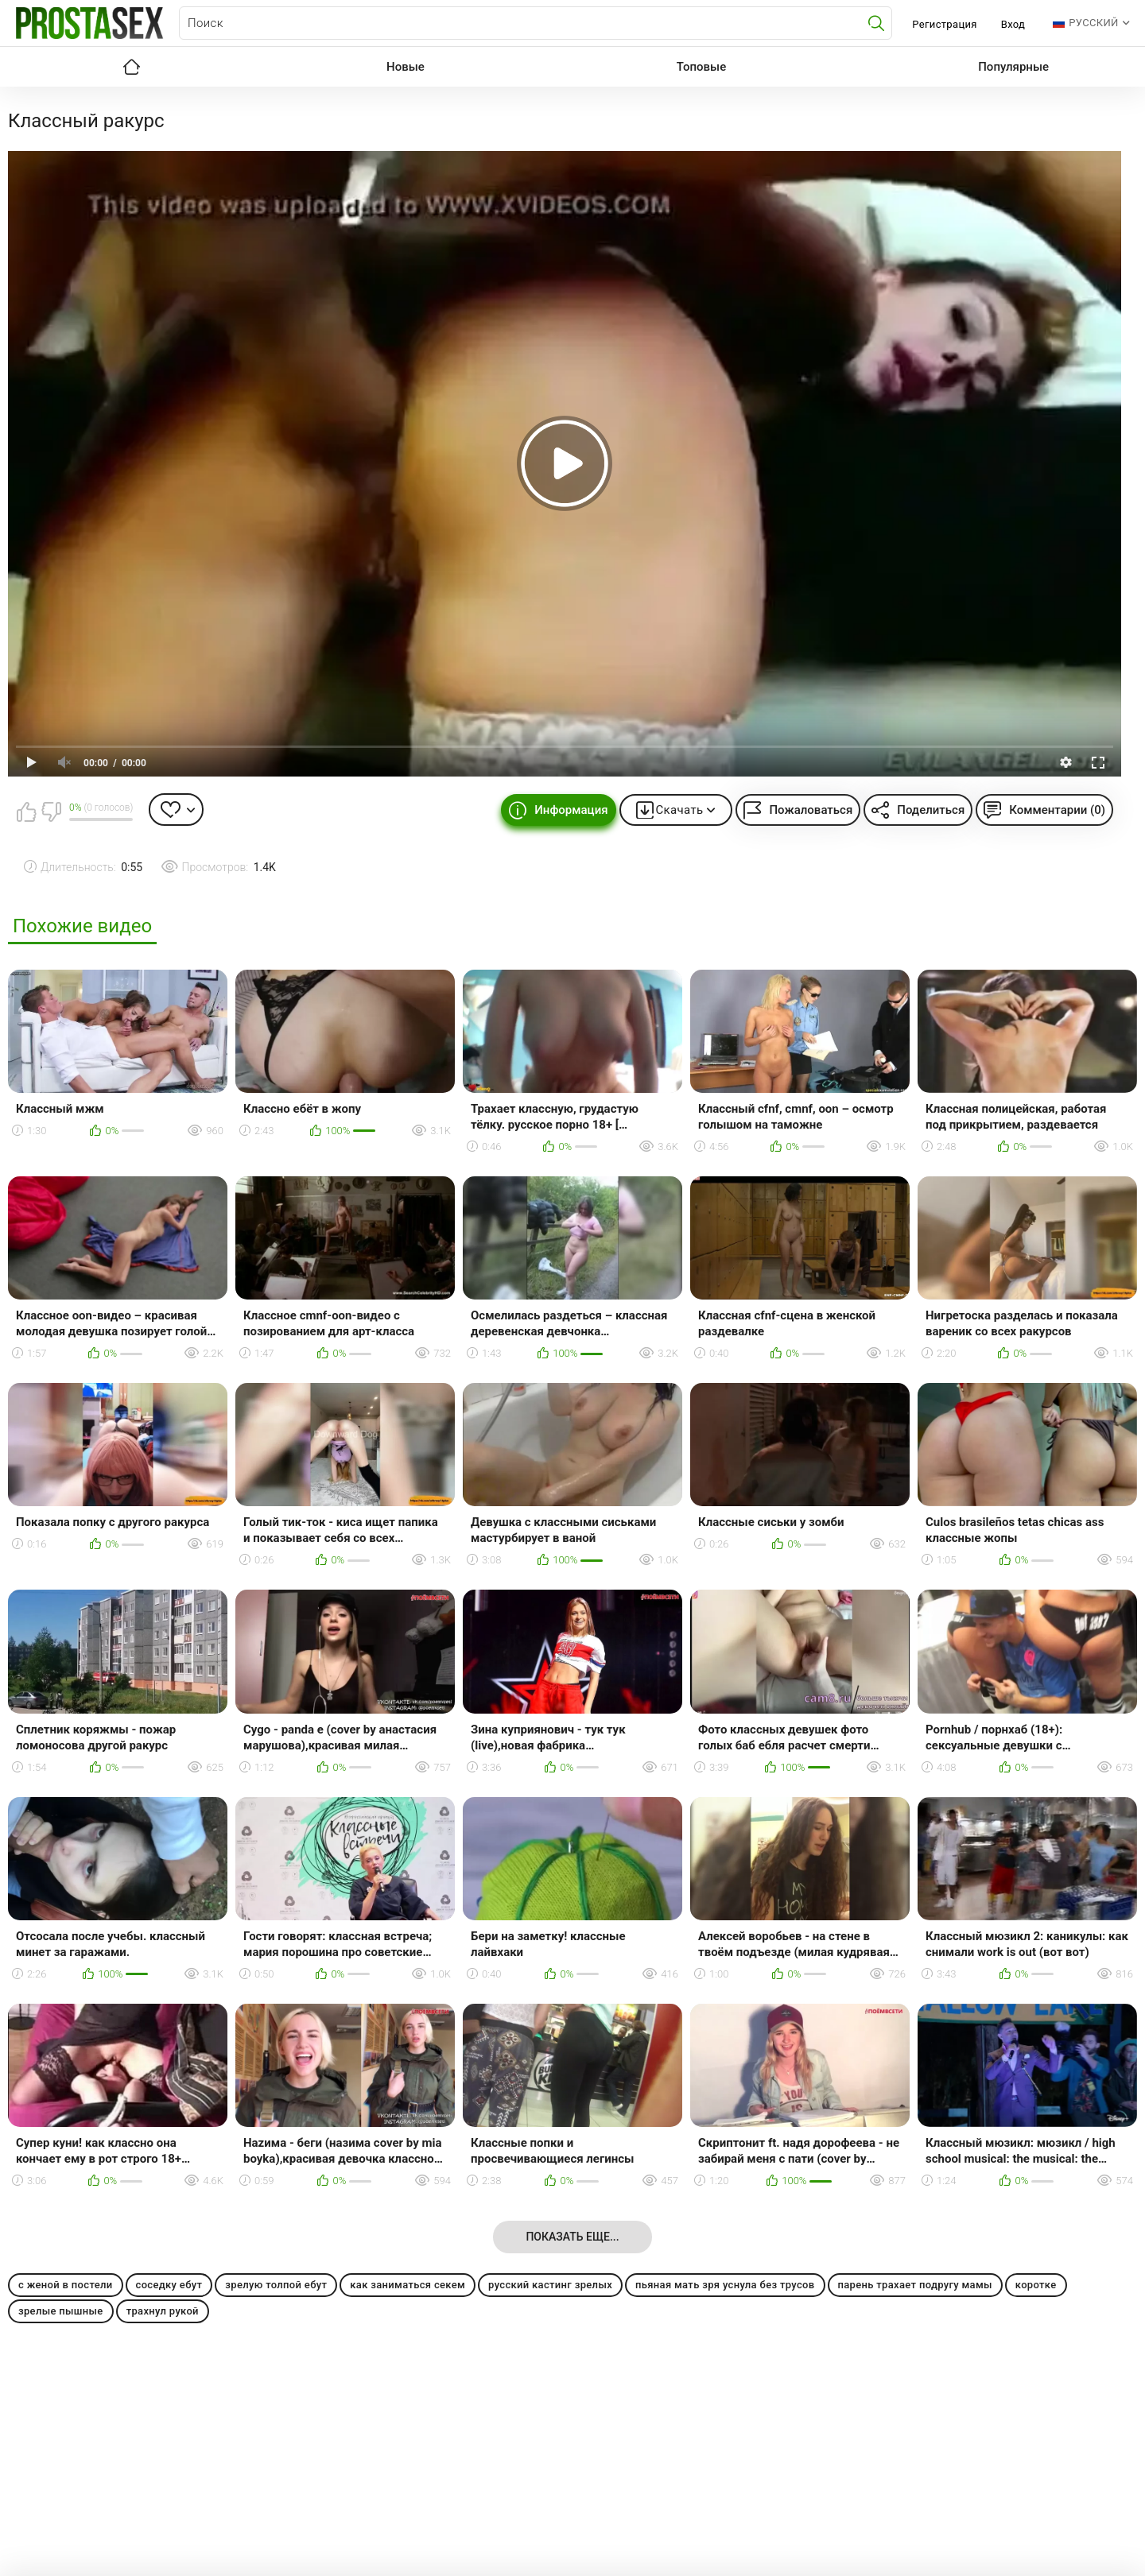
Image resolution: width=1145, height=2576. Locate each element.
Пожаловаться (810, 810)
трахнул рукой (162, 2311)
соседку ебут (169, 2285)
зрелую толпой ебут (276, 2285)
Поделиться (931, 810)
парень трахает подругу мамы (915, 2285)
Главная (131, 67)
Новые (405, 67)
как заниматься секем (407, 2285)
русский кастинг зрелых (550, 2285)
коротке (1036, 2285)
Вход (1013, 24)
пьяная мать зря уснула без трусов (724, 2285)
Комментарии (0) (1057, 810)
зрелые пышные (60, 2311)
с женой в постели (65, 2285)
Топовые (701, 67)
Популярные (1013, 67)
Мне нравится (26, 811)
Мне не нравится (51, 811)
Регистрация (944, 24)
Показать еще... (572, 2236)
